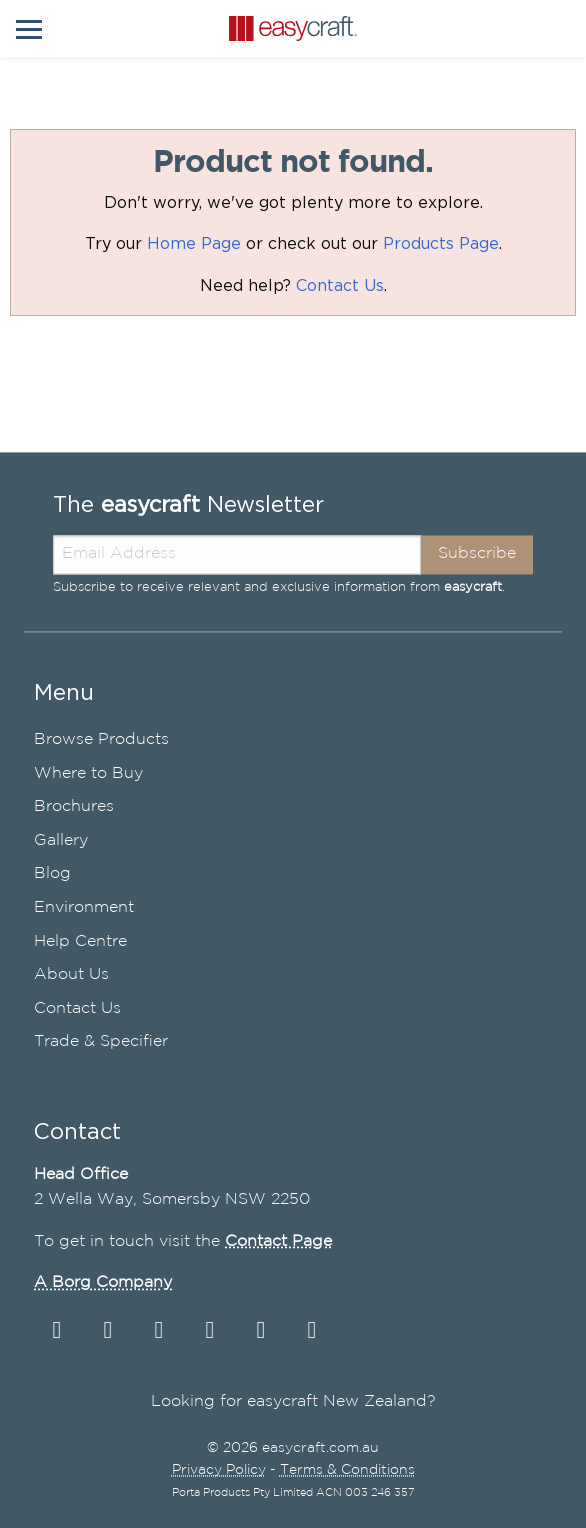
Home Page (194, 244)
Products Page (441, 244)
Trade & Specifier (101, 1042)
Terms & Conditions (347, 1471)
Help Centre (80, 941)
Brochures (74, 807)
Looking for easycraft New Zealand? (293, 1402)
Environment (84, 907)
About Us (71, 975)
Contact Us (340, 286)
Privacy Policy (219, 1471)
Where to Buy (88, 773)
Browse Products (101, 739)
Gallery (61, 840)
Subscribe (477, 554)
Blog (52, 874)
